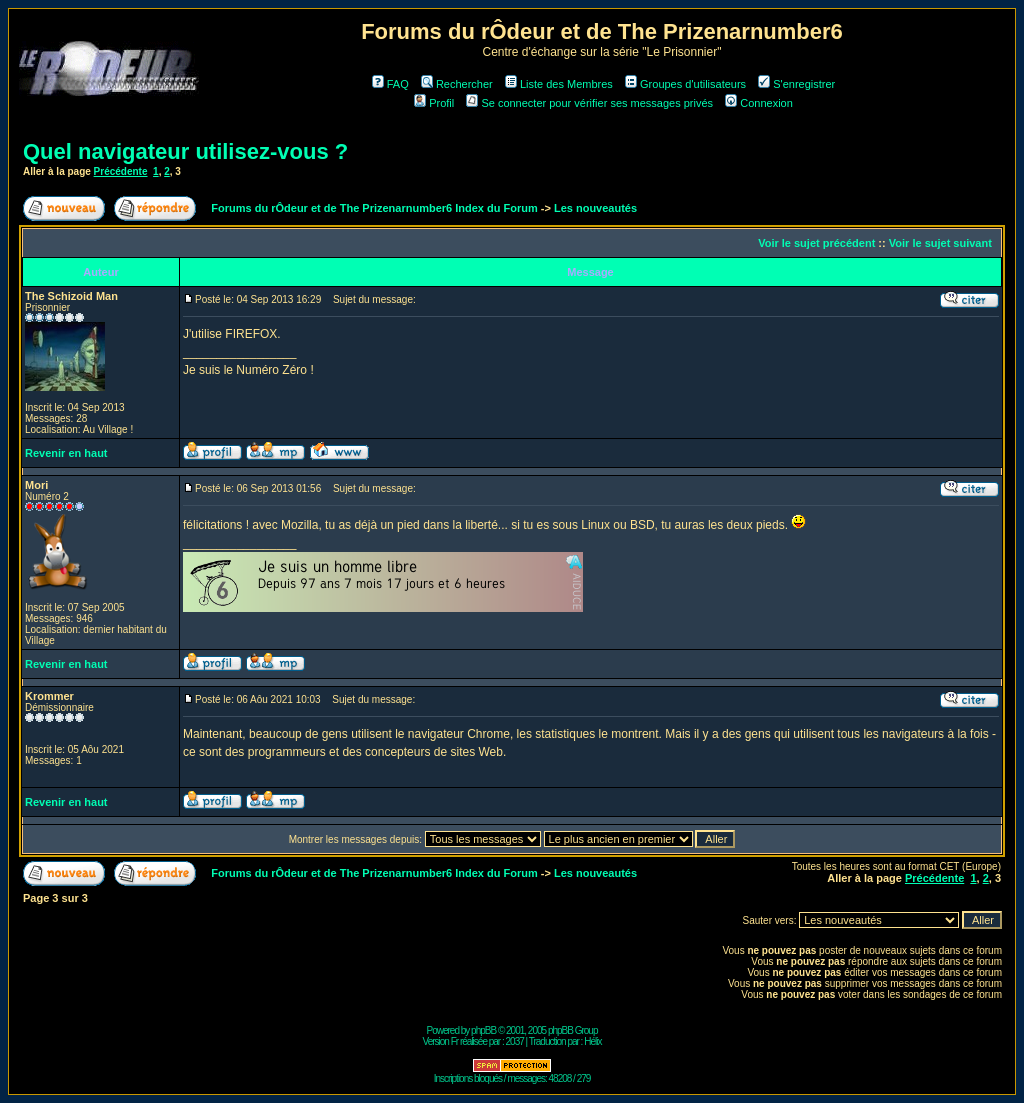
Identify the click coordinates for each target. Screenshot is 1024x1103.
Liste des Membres (559, 84)
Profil (434, 103)
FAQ (390, 84)
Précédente (121, 171)
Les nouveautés (595, 208)
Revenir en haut (66, 453)
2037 (515, 1041)
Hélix (592, 1041)
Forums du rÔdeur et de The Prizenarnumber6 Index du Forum (374, 208)
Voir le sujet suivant (940, 243)
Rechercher (457, 84)
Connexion (759, 103)
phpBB (483, 1030)
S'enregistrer (796, 84)
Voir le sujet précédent (816, 243)
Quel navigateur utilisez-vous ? (185, 151)
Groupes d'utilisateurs (685, 84)
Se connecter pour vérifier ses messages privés (589, 103)
